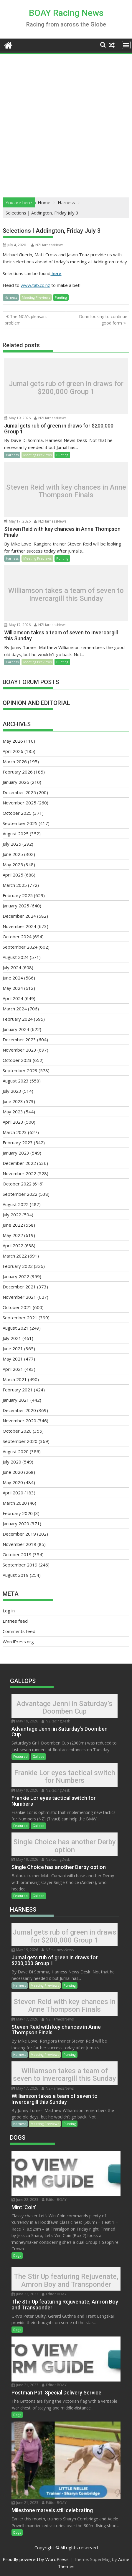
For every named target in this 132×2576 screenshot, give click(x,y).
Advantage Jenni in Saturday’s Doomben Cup (64, 1707)
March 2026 (15, 761)
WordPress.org (18, 1641)
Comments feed (19, 1631)
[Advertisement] (66, 124)
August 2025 (16, 834)
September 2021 (20, 1318)
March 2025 (15, 885)
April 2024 (13, 998)
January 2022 (16, 1276)
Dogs (17, 2255)
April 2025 (13, 875)
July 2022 (12, 1215)
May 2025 (13, 864)
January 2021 (16, 1400)
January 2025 (16, 906)
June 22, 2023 (24, 2199)
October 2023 (17, 1060)
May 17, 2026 (17, 521)
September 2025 (20, 823)
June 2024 (13, 978)
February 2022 (18, 1266)
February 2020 (18, 1513)
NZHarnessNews (47, 244)
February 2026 (18, 772)
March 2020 (15, 1503)
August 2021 (16, 1328)
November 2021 (19, 1297)
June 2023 (13, 1101)
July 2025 (12, 844)
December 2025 (19, 792)
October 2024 (17, 936)
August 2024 (16, 957)
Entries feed (15, 1621)
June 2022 (13, 1225)
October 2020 (17, 1431)
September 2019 (20, 1565)
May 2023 (13, 1112)
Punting (61, 297)
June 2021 (13, 1348)
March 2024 (15, 1009)
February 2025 (18, 895)
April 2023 (13, 1122)
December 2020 (19, 1410)
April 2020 (13, 1493)
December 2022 (19, 1163)
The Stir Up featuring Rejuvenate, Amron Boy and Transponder (66, 2280)
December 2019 (19, 1534)
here (56, 273)
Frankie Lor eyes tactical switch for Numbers (64, 1777)
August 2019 (16, 1575)
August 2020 (16, 1451)
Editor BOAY (54, 2199)
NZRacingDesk (56, 1721)
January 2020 (16, 1523)
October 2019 (17, 1554)
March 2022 (15, 1256)
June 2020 (13, 1472)
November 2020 (19, 1420)
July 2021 (12, 1338)
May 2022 (13, 1235)
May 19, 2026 (17, 417)
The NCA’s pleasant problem (26, 320)
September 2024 (20, 947)
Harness (10, 297)
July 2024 (12, 967)
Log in (9, 1611)
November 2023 (19, 1050)
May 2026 (13, 741)
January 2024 (16, 1029)
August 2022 (16, 1204)
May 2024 (13, 988)
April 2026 (13, 751)
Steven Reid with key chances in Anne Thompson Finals (66, 491)
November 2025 (19, 803)
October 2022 (17, 1184)
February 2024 (18, 1019)
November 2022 (19, 1173)
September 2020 (20, 1441)
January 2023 (16, 1153)
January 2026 (16, 782)
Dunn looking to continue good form (103, 320)
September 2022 (20, 1194)
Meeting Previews (36, 297)
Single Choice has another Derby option (64, 1846)
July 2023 (12, 1091)
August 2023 (16, 1081)
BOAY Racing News (66, 13)
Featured (20, 1756)
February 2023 (18, 1142)
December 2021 (19, 1287)
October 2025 (17, 813)
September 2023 (20, 1070)
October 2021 (17, 1307)
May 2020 (13, 1482)
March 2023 (15, 1132)
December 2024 (19, 916)
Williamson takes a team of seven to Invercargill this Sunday (66, 594)
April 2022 (13, 1245)
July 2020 (12, 1462)
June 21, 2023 (24, 2384)
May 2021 (13, 1359)
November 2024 (19, 926)
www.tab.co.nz (35, 285)
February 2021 (18, 1390)
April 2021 (13, 1369)
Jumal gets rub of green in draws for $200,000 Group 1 (66, 387)
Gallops (38, 1756)
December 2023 (19, 1039)
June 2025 (13, 854)
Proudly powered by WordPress (36, 2559)
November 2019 (19, 1544)
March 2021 (15, 1379)
